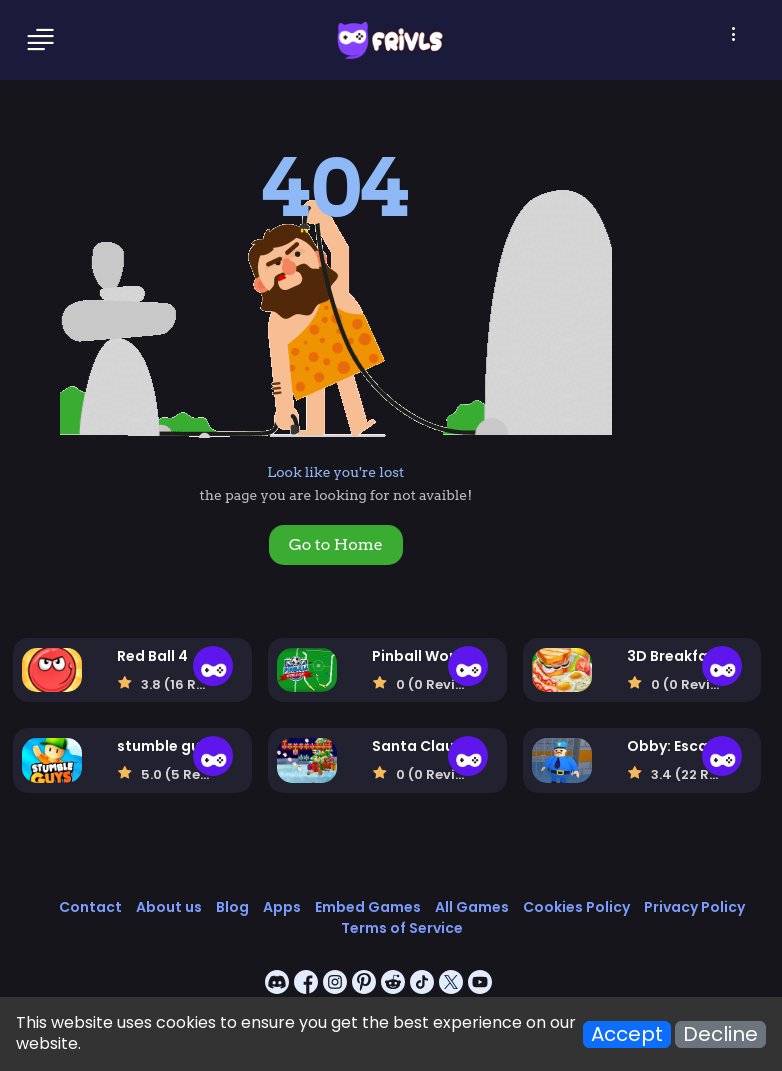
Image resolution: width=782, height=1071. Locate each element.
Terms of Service (402, 928)
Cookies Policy (576, 907)
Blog (232, 907)
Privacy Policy (694, 907)
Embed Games (368, 907)
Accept (627, 1034)
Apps (282, 907)
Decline (720, 1034)
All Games (472, 907)
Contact (90, 907)
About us (169, 907)
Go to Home (336, 544)
